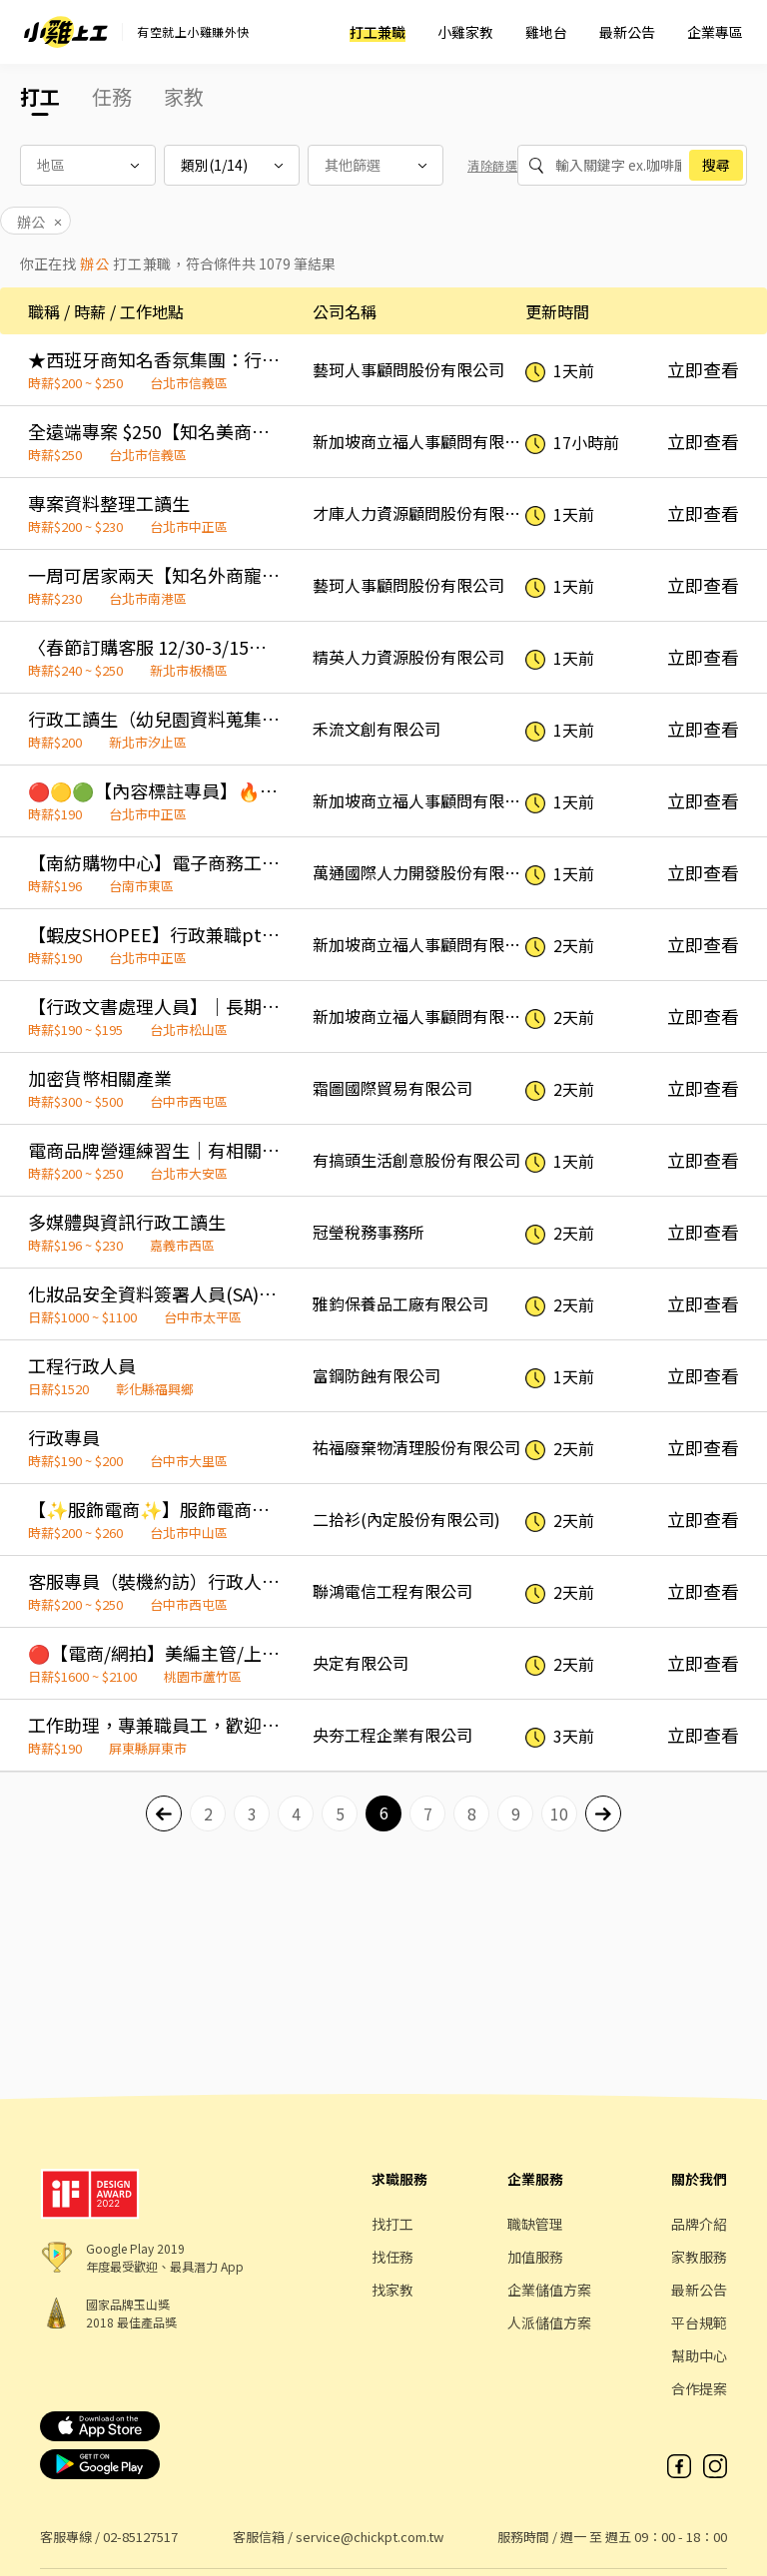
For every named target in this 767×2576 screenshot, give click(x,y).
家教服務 (699, 2257)
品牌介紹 (699, 2224)
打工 (40, 96)
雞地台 (546, 32)
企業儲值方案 (549, 2290)
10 (559, 1813)
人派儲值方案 (549, 2322)
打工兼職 (377, 32)
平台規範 (699, 2322)
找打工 (392, 2224)
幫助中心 (699, 2355)
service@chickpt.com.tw (369, 2536)
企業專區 (715, 32)
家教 (184, 96)
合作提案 (699, 2388)
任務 (112, 96)
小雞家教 (465, 32)
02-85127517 (140, 2536)
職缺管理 (535, 2224)
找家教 (392, 2290)
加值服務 (535, 2257)
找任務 (392, 2257)
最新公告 (627, 32)
